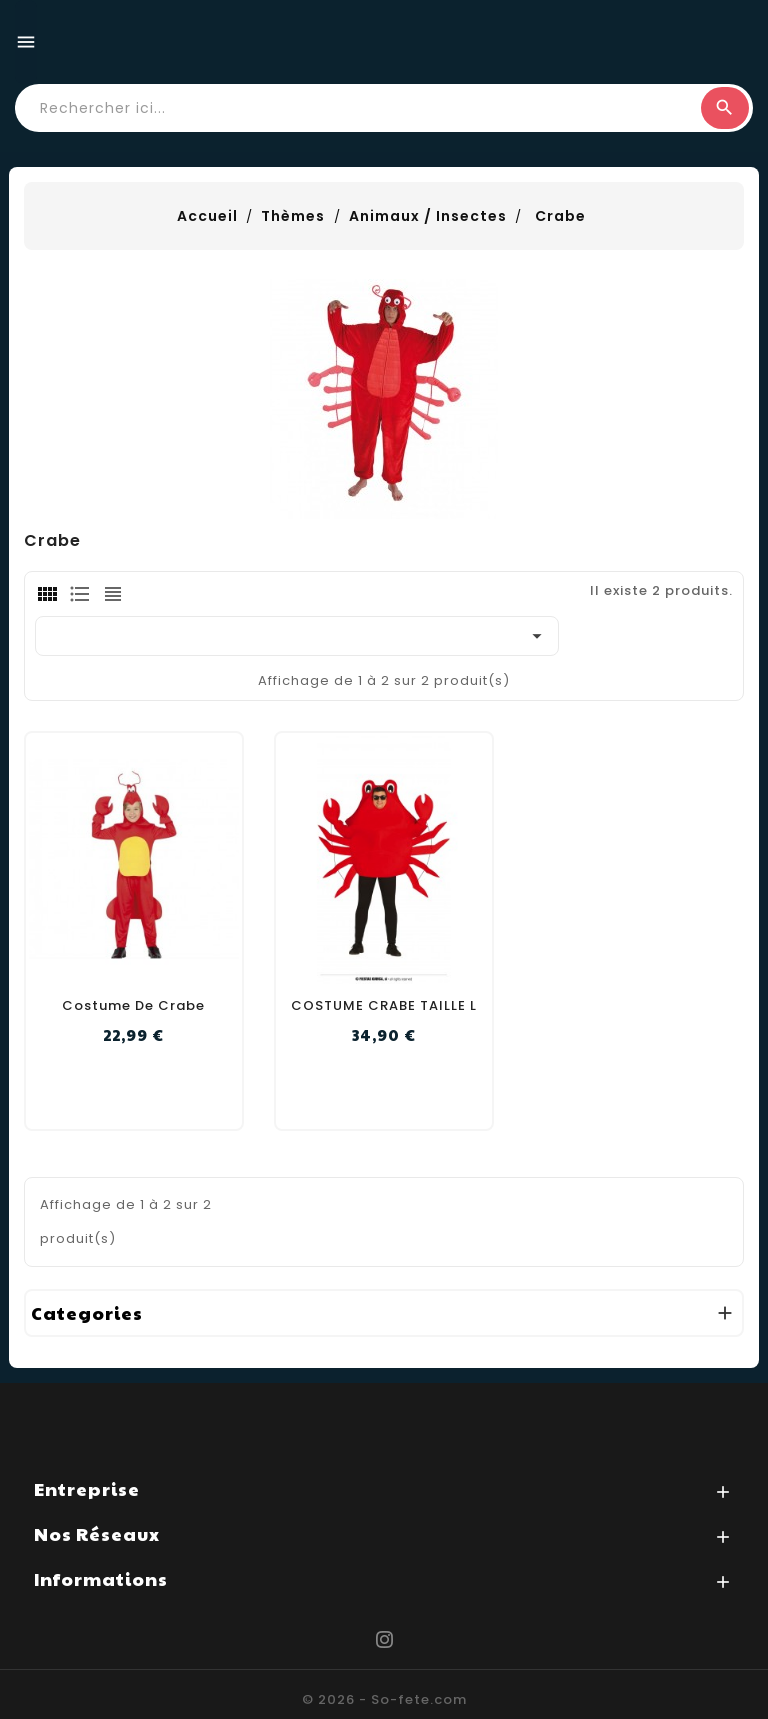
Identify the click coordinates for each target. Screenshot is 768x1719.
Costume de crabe (133, 1005)
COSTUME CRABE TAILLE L (384, 1005)
